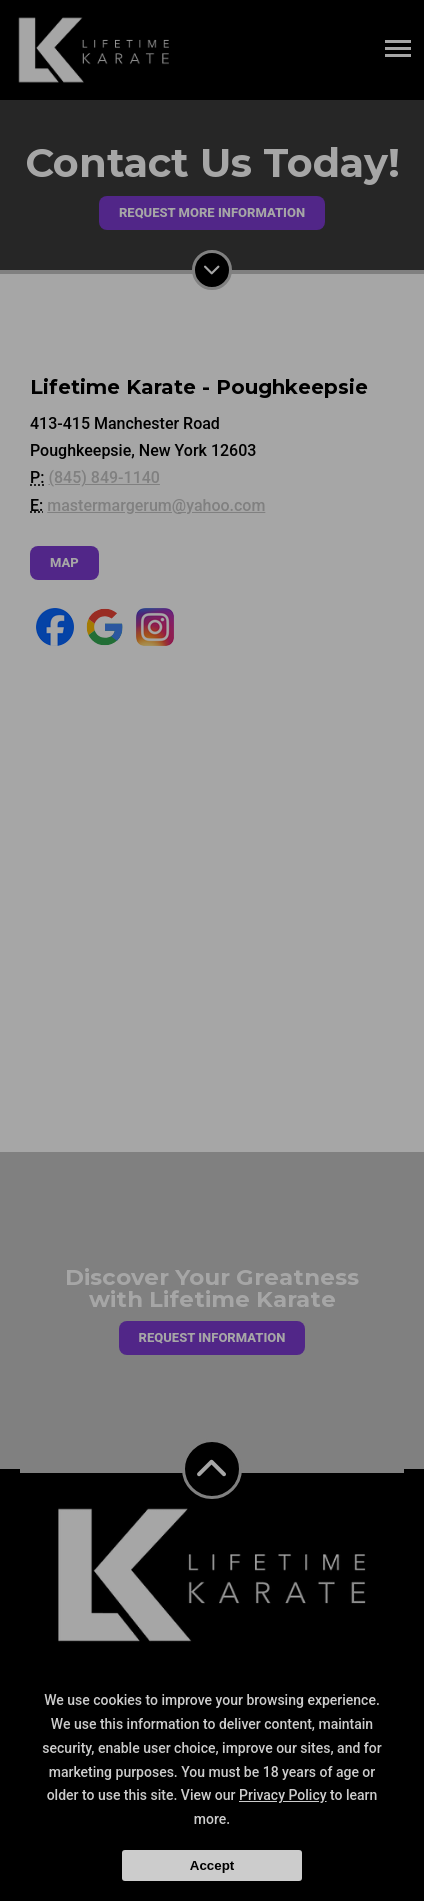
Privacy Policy (283, 1795)
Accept (212, 1865)
